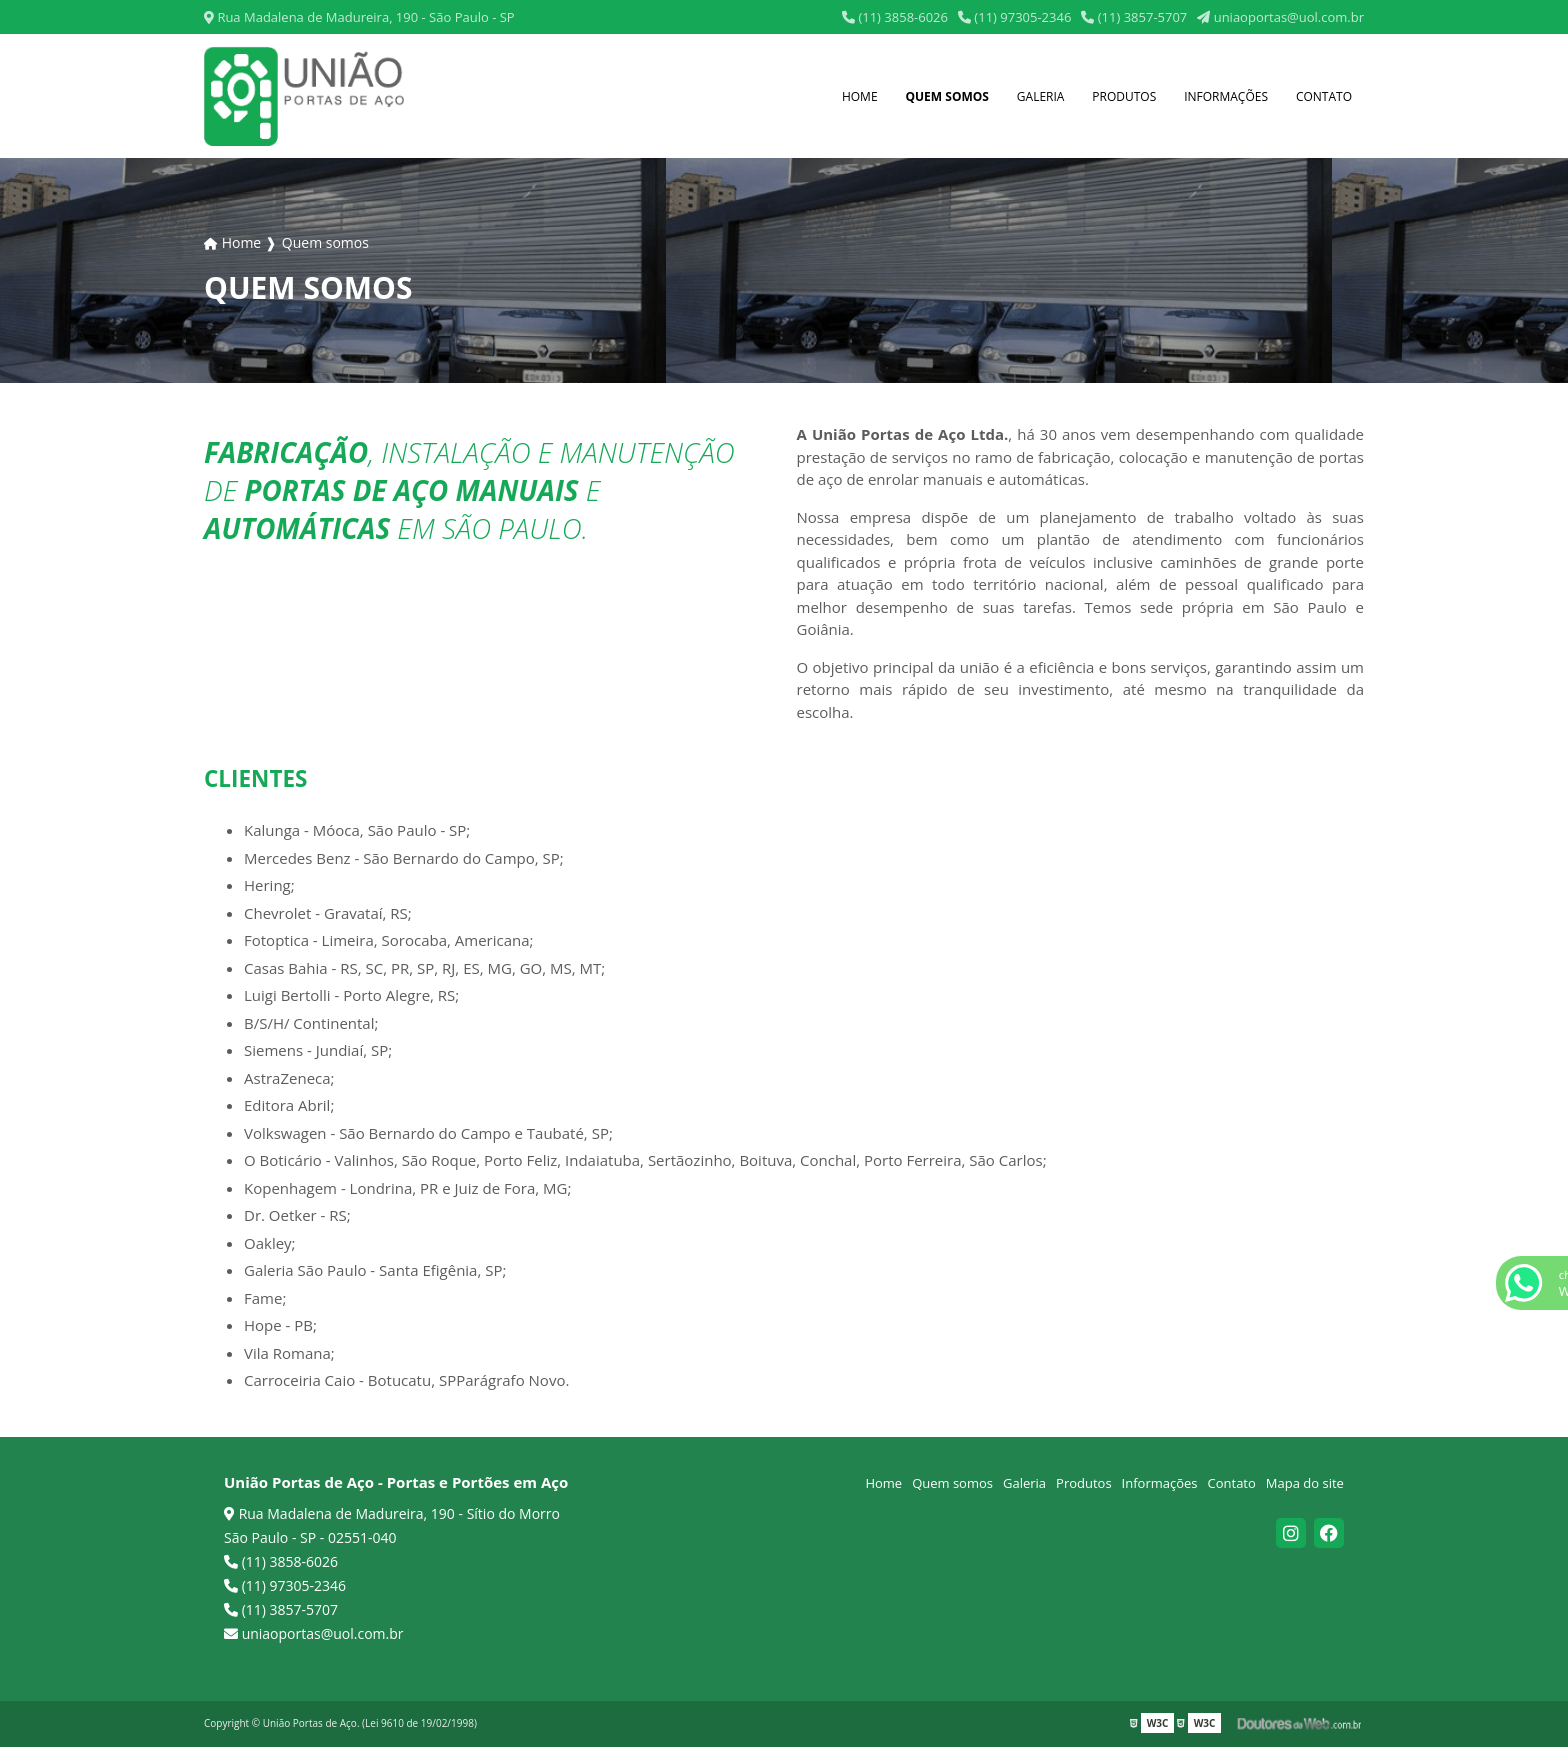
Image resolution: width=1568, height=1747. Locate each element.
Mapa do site (1305, 1483)
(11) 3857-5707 (1134, 17)
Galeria (1041, 96)
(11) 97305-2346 (1014, 17)
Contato (1324, 96)
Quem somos (947, 96)
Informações (1226, 96)
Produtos (1124, 96)
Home (860, 96)
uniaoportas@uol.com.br (1280, 17)
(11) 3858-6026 (895, 17)
